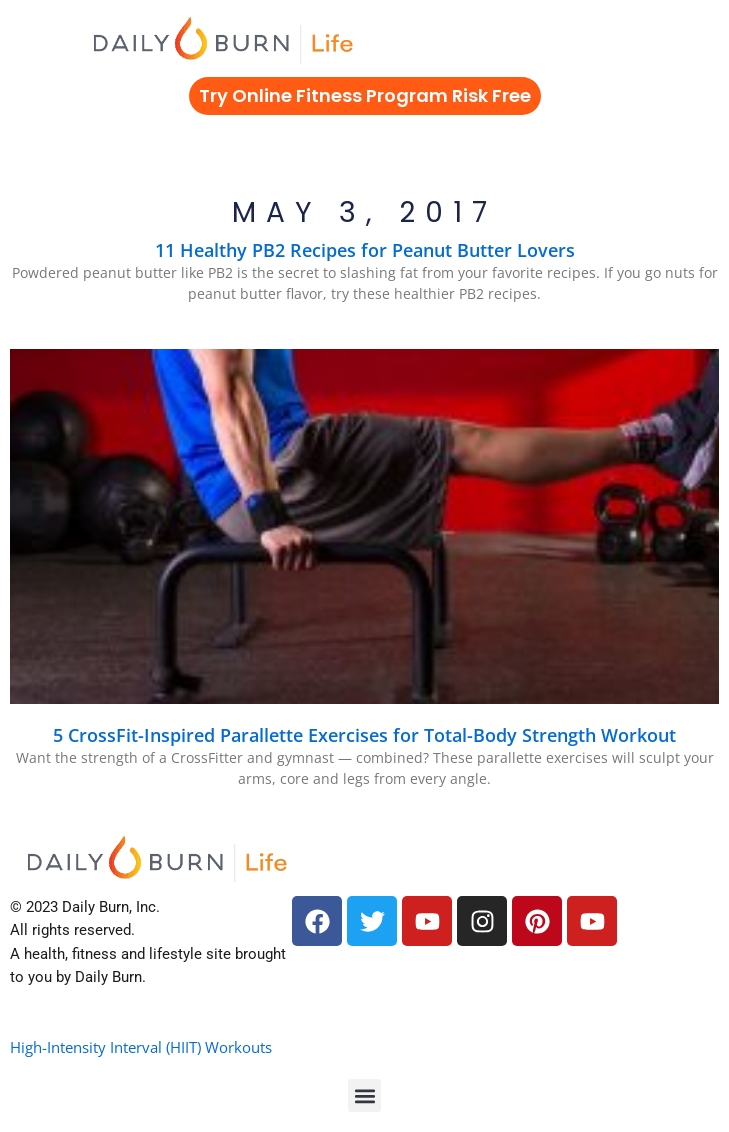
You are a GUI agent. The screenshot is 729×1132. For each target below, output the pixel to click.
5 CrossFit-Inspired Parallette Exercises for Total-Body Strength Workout (364, 735)
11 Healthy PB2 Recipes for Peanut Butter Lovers (365, 250)
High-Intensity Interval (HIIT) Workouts (141, 1047)
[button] (364, 1095)
